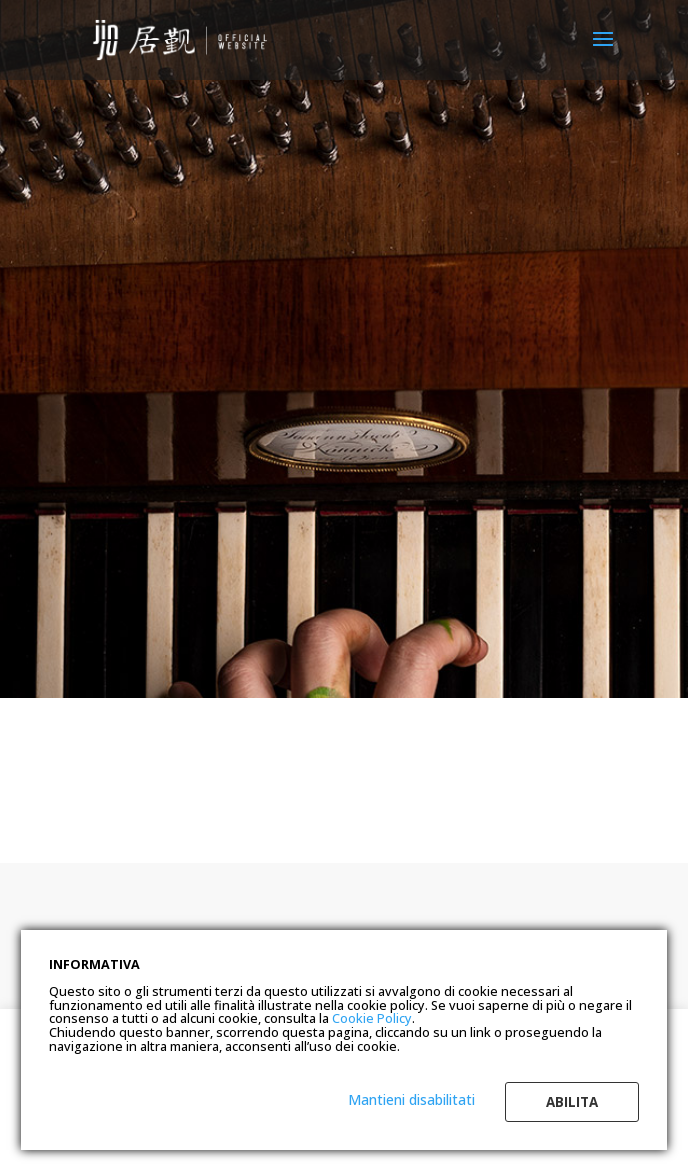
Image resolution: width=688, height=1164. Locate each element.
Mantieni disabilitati (411, 1099)
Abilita (572, 1102)
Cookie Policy (372, 1018)
